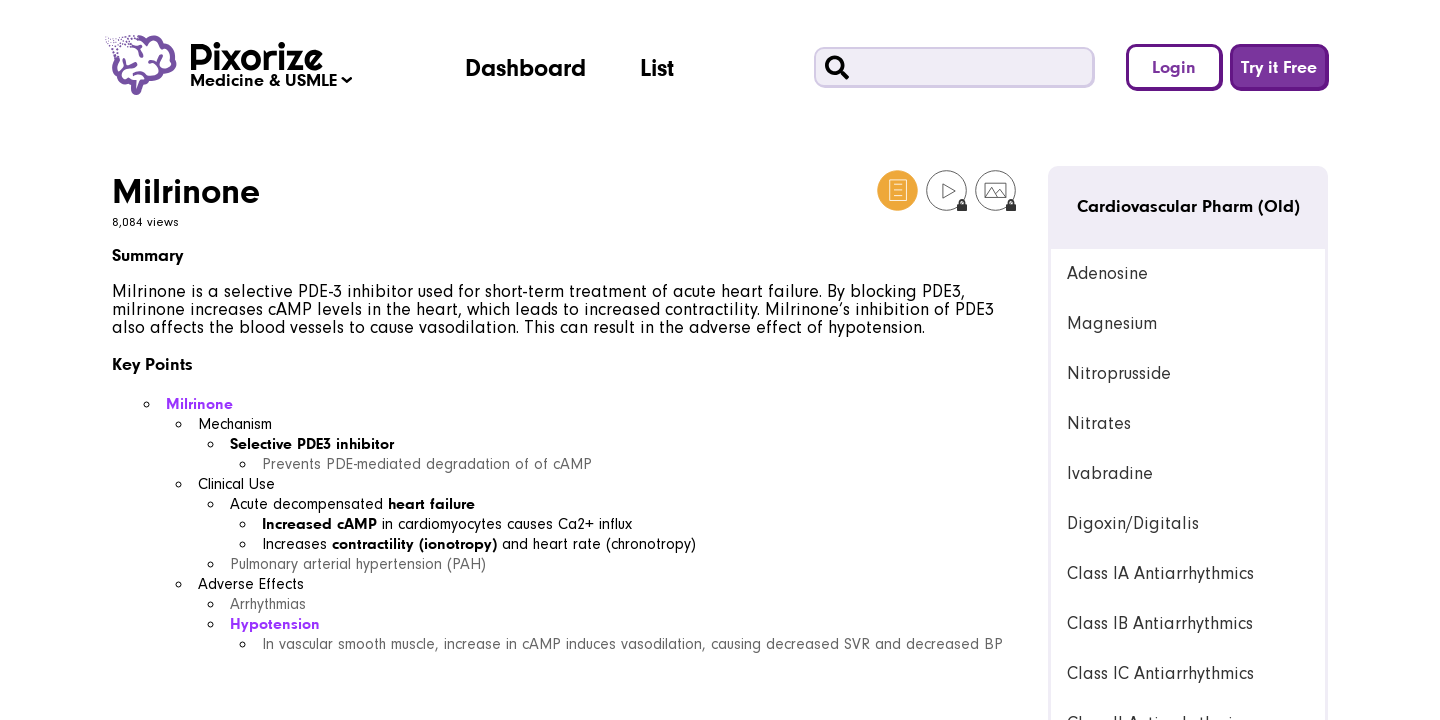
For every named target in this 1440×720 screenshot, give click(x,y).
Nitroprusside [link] (1119, 373)
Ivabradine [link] (1110, 473)
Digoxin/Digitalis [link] (1133, 523)
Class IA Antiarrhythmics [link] (1160, 573)
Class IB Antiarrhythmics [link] (1160, 623)
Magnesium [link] (1112, 323)
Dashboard (525, 67)
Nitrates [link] (1099, 423)
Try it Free (1279, 66)
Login (1174, 66)
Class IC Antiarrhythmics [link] (1160, 673)
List (657, 67)
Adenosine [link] (1107, 273)
